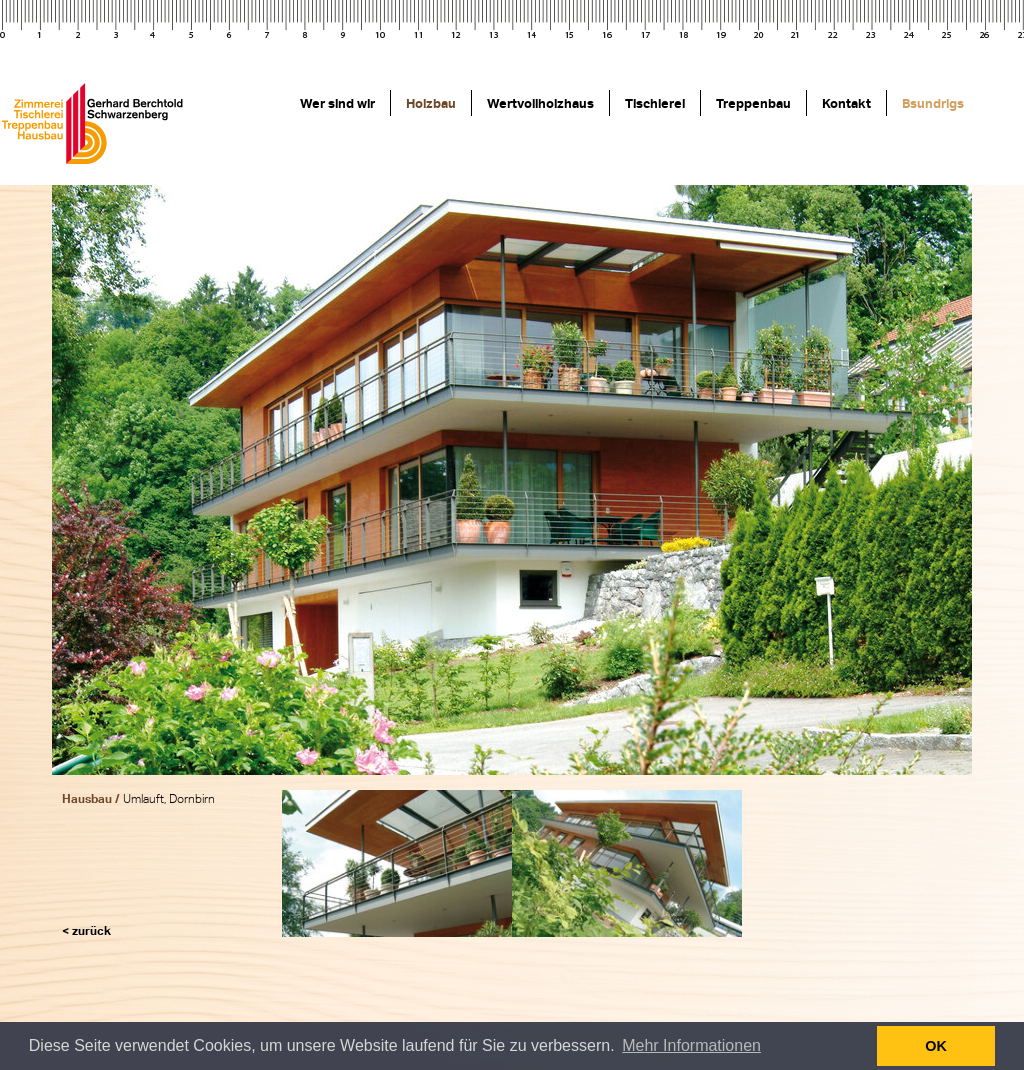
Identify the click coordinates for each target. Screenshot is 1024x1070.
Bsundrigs (933, 103)
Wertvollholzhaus (540, 103)
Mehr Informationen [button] (691, 1045)
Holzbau (431, 103)
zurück (91, 930)
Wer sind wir (337, 103)
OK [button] (936, 1046)
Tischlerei (655, 103)
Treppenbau (753, 103)
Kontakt (846, 103)
